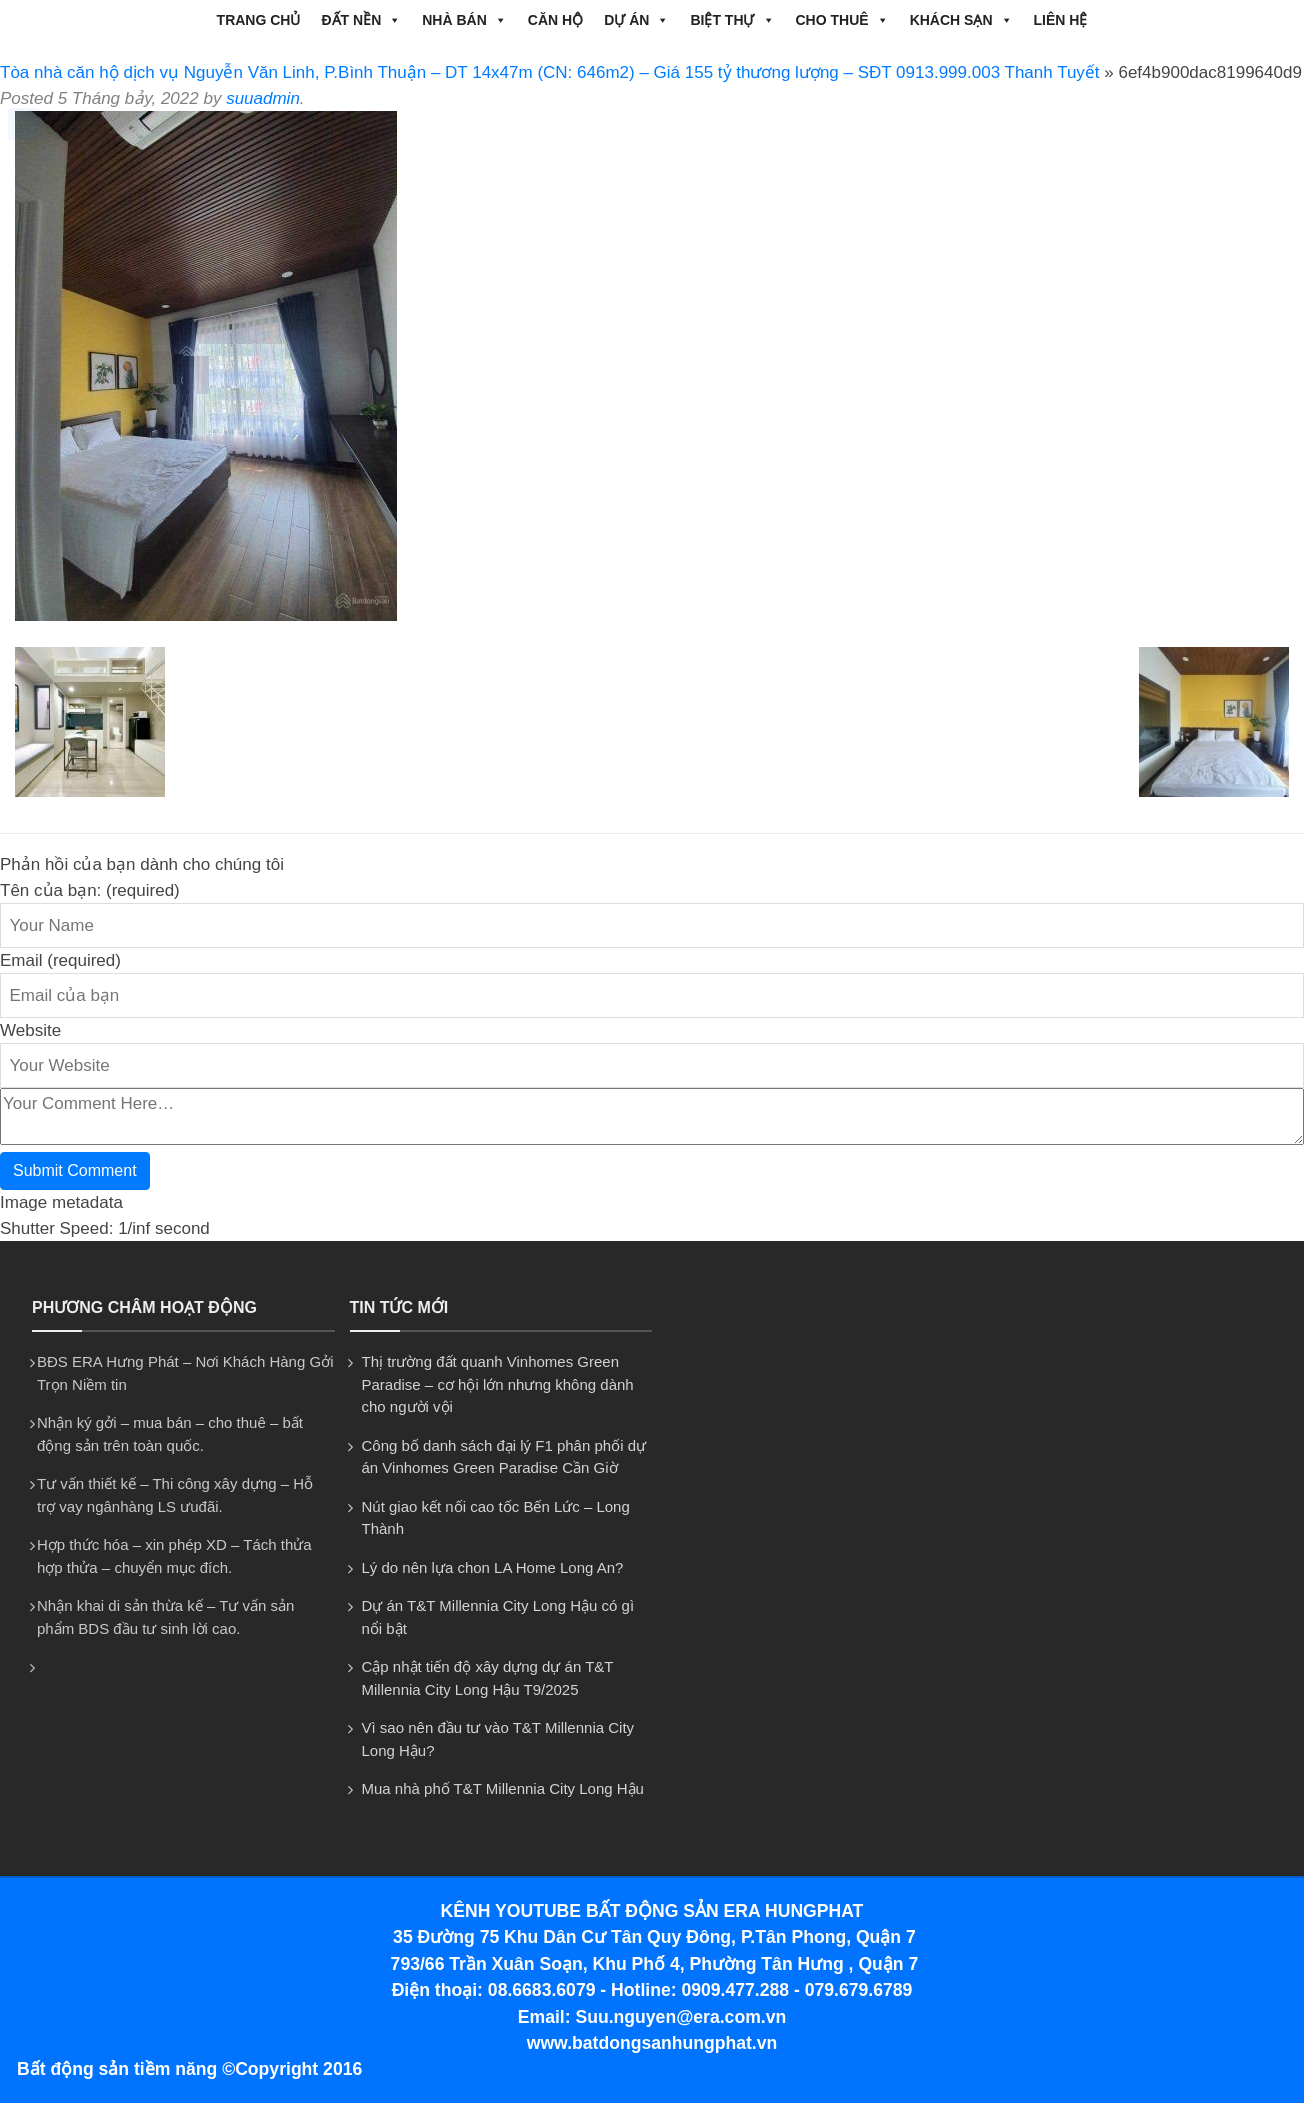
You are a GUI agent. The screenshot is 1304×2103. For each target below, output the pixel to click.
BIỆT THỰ (732, 20)
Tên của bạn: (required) (90, 890)
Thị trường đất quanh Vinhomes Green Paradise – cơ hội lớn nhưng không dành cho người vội (498, 1384)
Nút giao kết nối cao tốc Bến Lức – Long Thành (496, 1518)
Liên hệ (1061, 20)
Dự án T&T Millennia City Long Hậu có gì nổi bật (498, 1617)
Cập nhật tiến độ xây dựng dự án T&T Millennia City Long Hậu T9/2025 (488, 1678)
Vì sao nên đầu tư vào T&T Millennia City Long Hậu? (498, 1739)
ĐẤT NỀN (361, 20)
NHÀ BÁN (464, 20)
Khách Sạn (961, 20)
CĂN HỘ (555, 20)
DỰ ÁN (636, 20)
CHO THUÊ (842, 20)
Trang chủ (259, 20)
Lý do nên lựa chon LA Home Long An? (493, 1567)
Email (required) (60, 960)
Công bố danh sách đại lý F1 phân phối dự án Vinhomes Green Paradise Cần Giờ (504, 1457)
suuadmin (263, 98)
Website (30, 1030)
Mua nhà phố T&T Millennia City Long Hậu (503, 1788)
